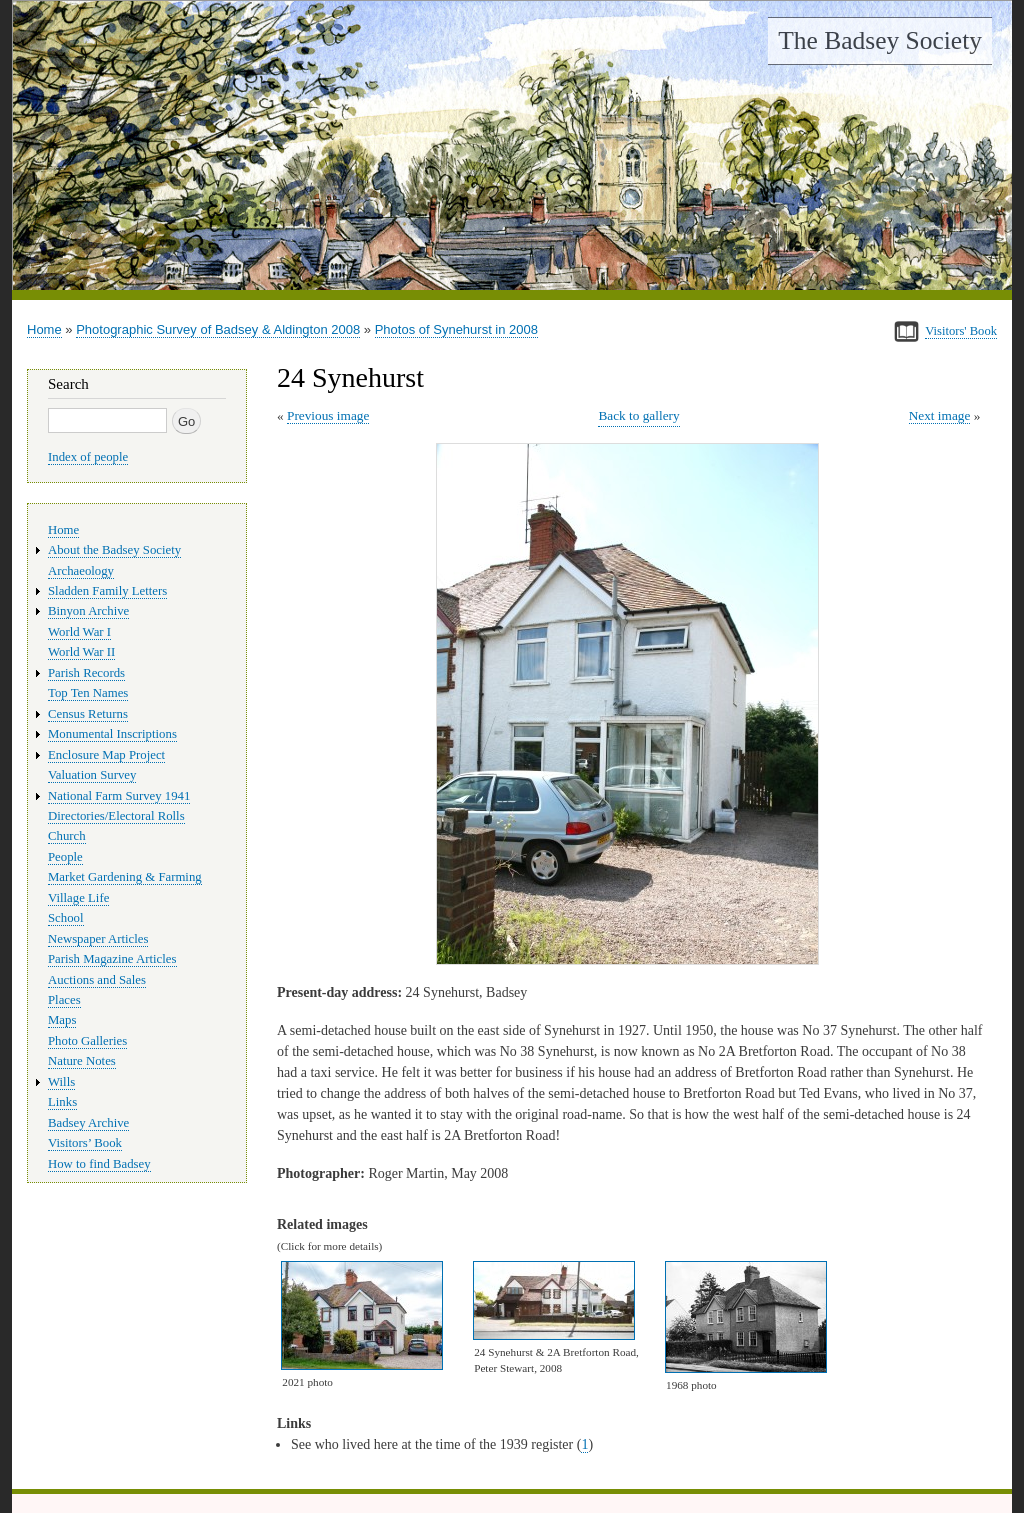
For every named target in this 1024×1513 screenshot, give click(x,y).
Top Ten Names (88, 693)
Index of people (88, 457)
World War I (79, 632)
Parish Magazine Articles (112, 959)
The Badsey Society (880, 40)
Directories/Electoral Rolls (116, 816)
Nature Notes (82, 1061)
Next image (940, 415)
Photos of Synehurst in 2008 (456, 329)
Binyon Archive (88, 611)
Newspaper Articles (98, 939)
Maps (62, 1020)
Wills (61, 1082)
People (65, 857)
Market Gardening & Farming (125, 877)
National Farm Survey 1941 (119, 796)
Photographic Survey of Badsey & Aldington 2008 (218, 329)
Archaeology (81, 571)
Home (44, 329)
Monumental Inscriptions (112, 734)
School (66, 918)
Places (64, 1000)
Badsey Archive (88, 1123)
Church (67, 836)
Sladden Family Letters (107, 591)
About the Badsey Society (114, 550)
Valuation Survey (92, 775)
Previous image (328, 415)
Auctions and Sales (97, 980)
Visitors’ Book (85, 1143)
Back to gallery (638, 415)
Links (62, 1102)
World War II (81, 652)
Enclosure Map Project (106, 755)
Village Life (78, 898)
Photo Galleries (87, 1041)
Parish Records (86, 673)
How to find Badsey (99, 1164)
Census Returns (88, 714)
